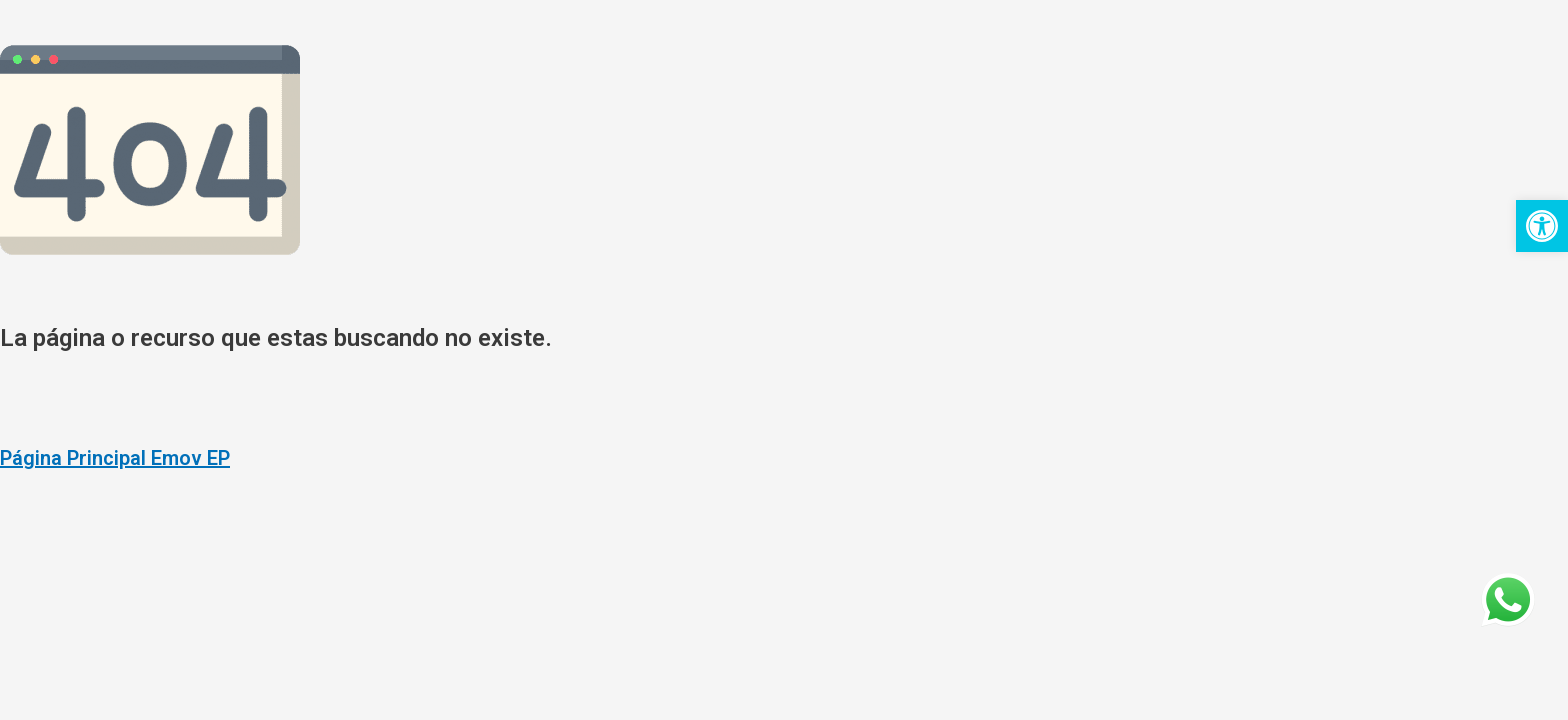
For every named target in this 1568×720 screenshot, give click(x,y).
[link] (1542, 226)
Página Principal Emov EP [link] (115, 458)
